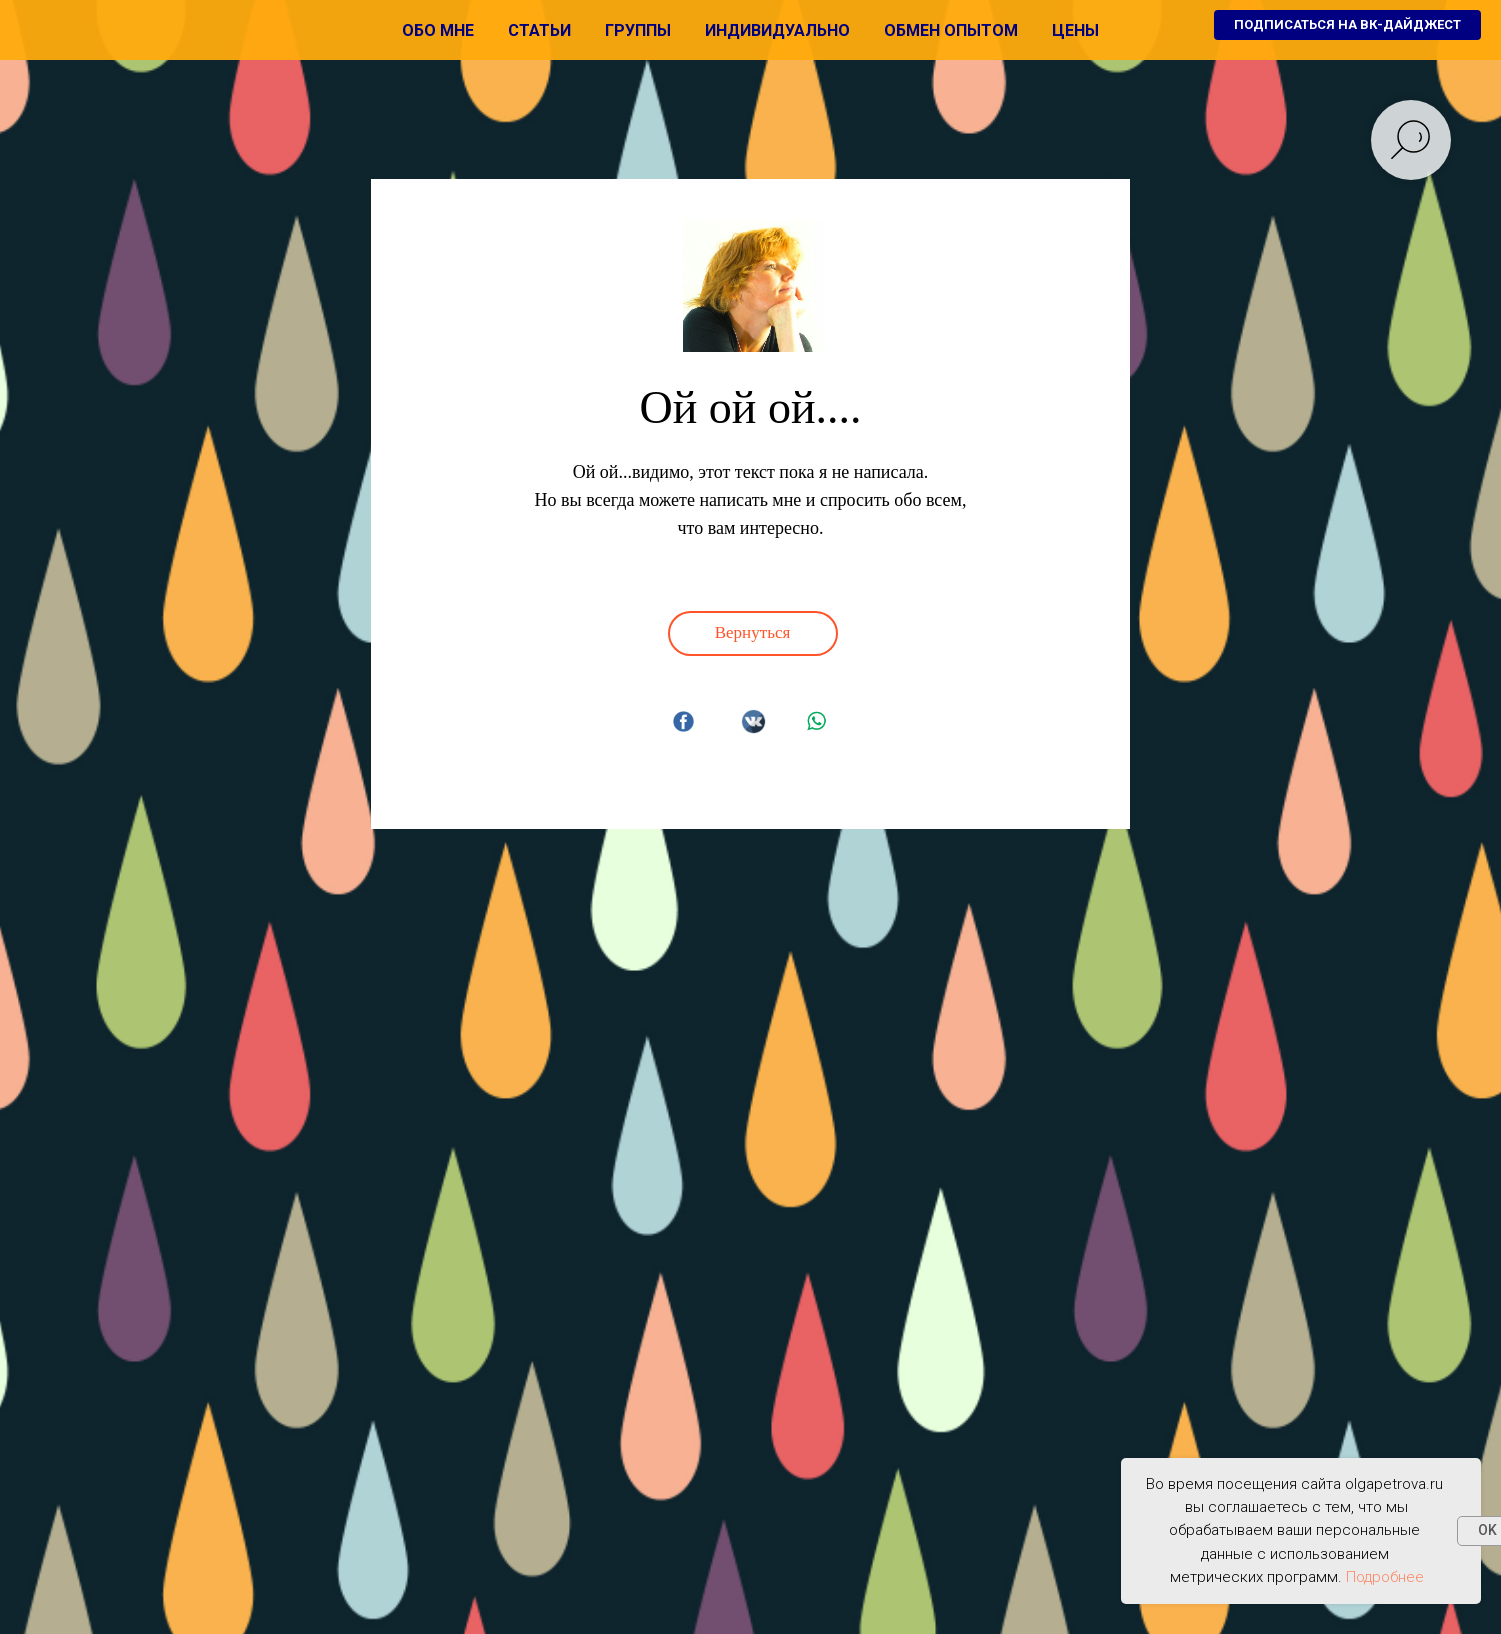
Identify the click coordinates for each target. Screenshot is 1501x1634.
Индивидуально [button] (777, 30)
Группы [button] (638, 30)
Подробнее (1385, 1577)
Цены (1075, 30)
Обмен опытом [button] (951, 30)
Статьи (539, 30)
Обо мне (438, 30)
